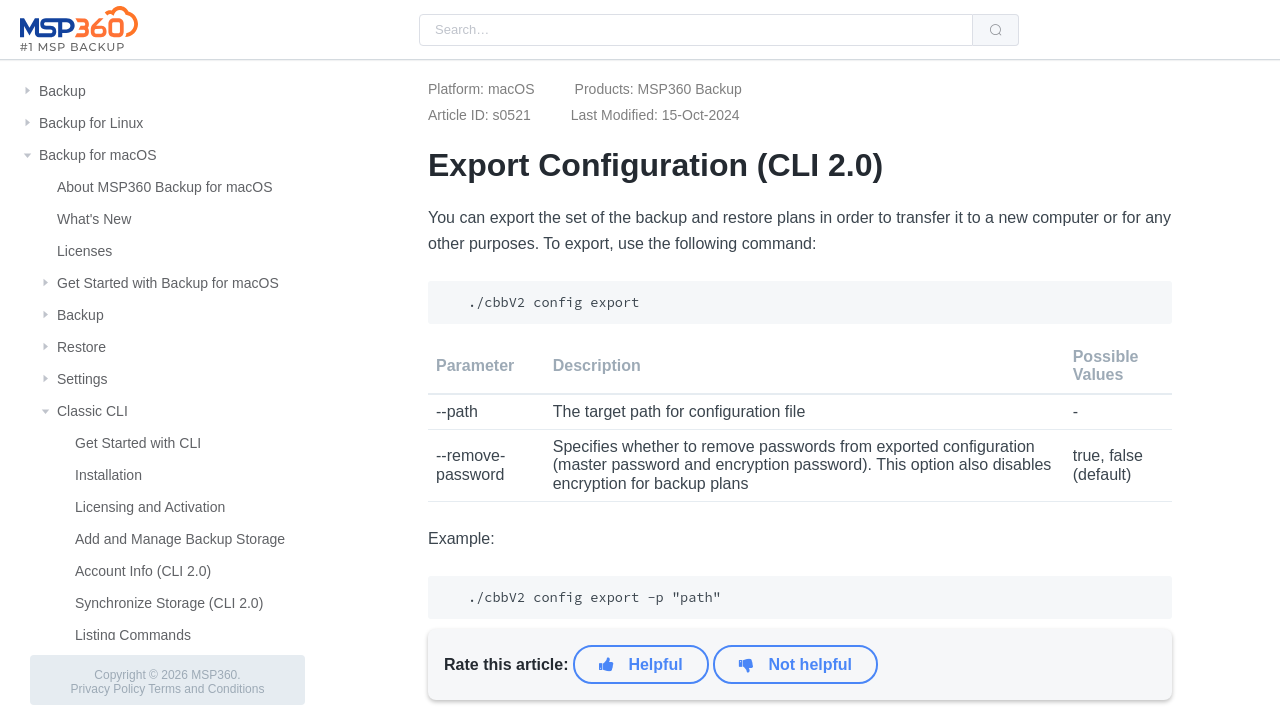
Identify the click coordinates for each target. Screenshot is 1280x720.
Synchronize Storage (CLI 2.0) (169, 603)
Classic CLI (92, 411)
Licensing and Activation (150, 507)
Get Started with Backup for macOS (168, 283)
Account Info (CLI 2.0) (143, 571)
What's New (94, 219)
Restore (81, 347)
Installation (108, 475)
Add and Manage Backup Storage (180, 539)
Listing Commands (133, 635)
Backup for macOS (98, 155)
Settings (82, 379)
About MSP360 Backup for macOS (165, 187)
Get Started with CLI (138, 443)
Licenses (84, 251)
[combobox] (696, 30)
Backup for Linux (91, 123)
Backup (62, 91)
